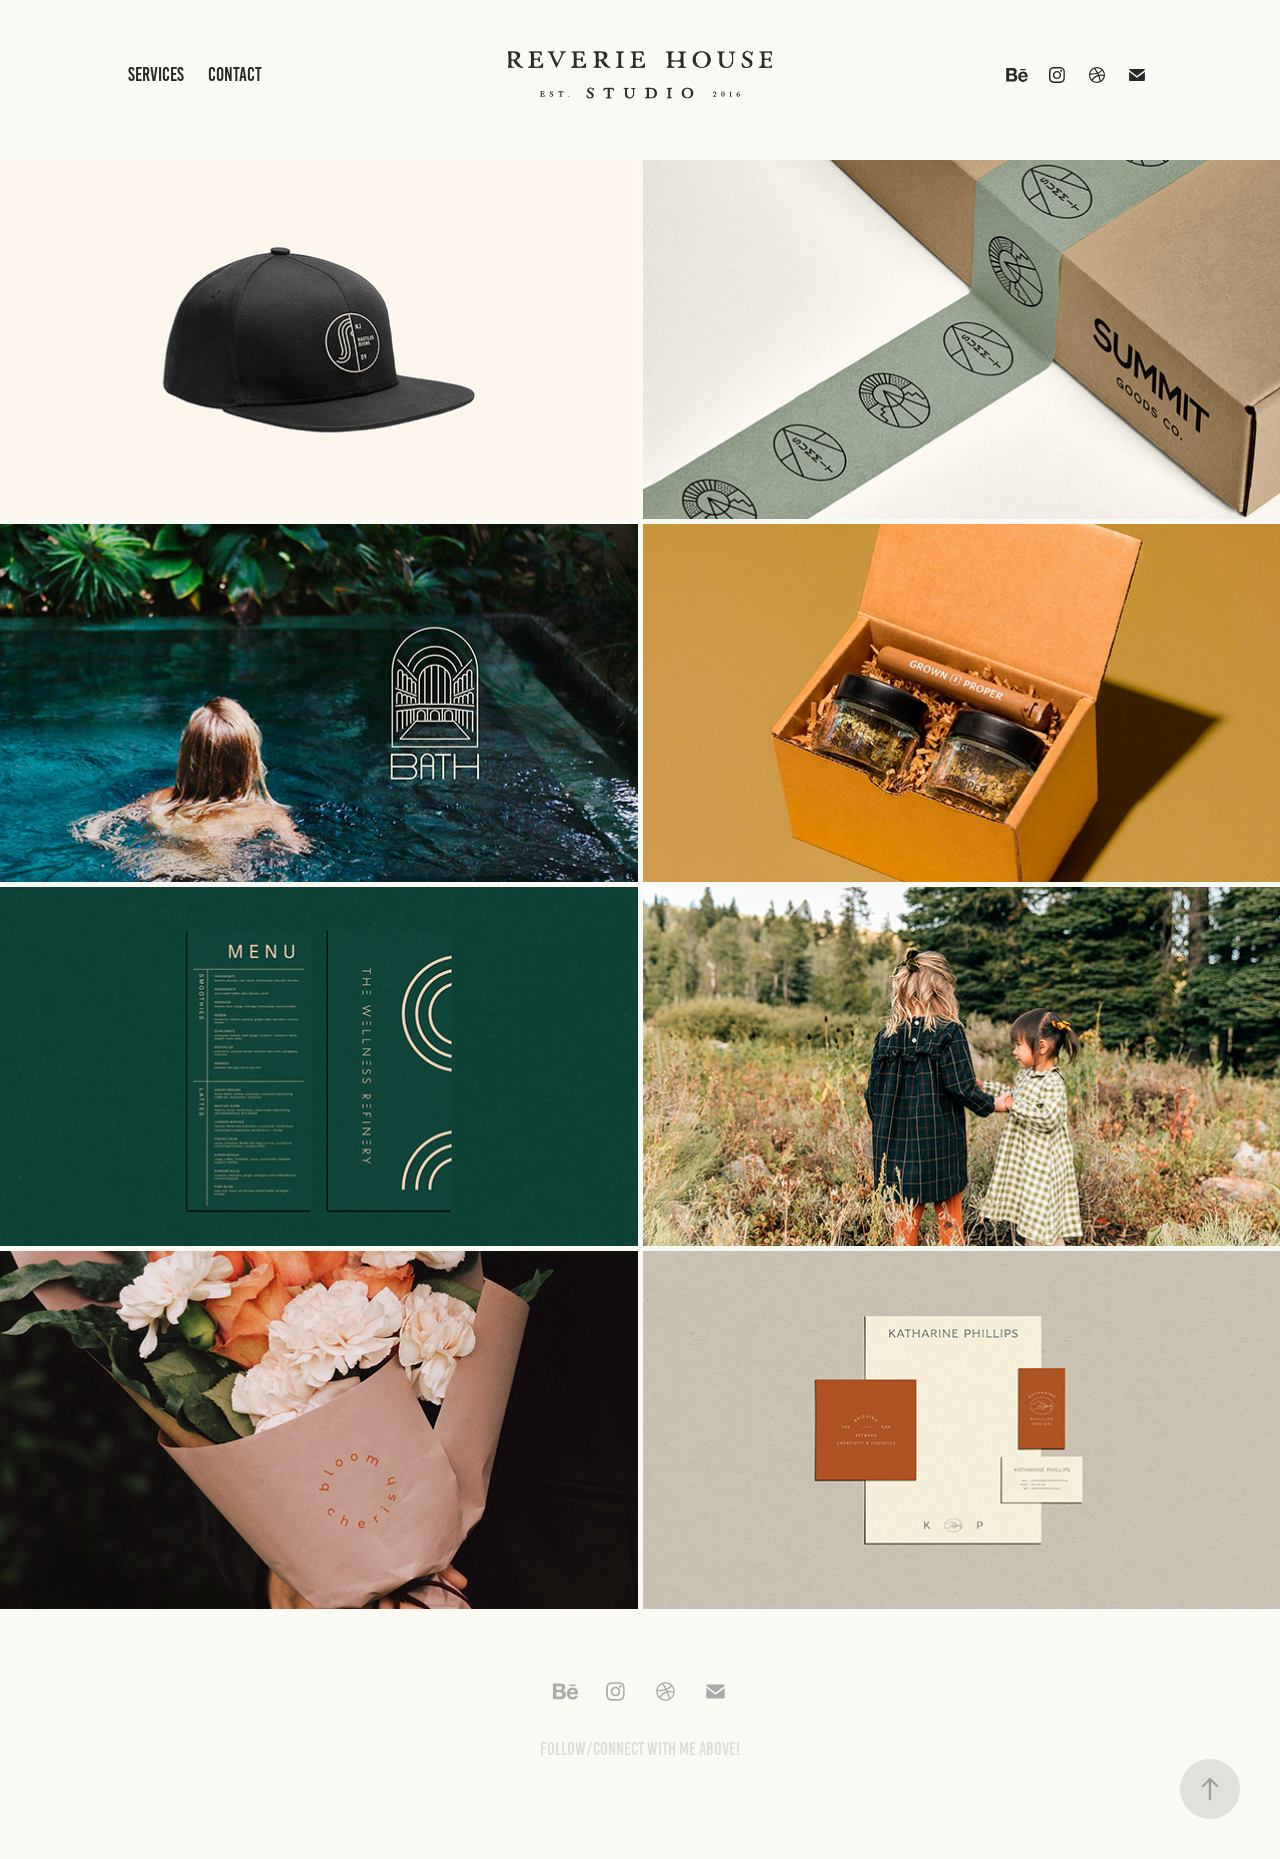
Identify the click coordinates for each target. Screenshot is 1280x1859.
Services (156, 74)
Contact (235, 74)
